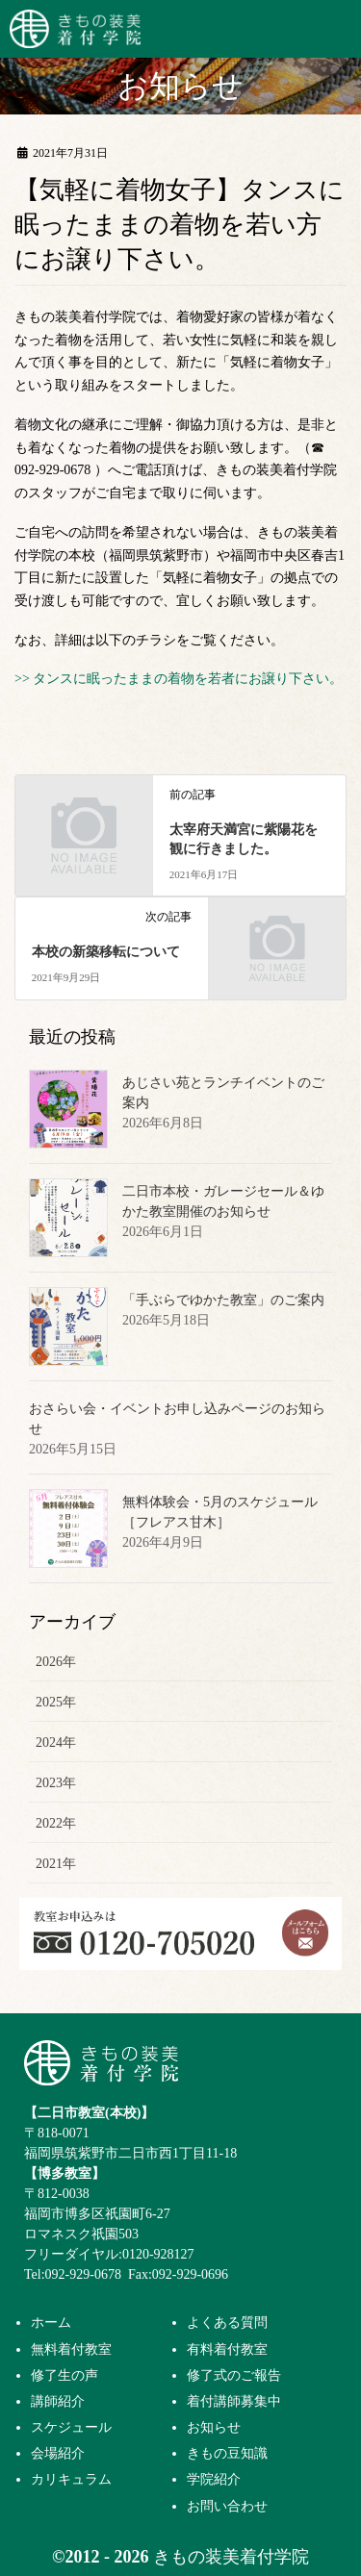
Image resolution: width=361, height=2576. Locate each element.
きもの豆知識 (227, 2453)
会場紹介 (58, 2453)
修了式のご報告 (234, 2375)
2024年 (56, 1742)
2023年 (56, 1783)
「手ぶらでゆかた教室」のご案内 (223, 1300)
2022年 (56, 1823)
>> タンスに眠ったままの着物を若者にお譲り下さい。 (178, 678)
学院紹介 (214, 2479)
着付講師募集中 (234, 2401)
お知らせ (214, 2427)
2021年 (56, 1863)
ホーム (51, 2322)
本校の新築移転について (106, 952)
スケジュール (71, 2427)
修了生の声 (64, 2375)
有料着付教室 (227, 2349)
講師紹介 (58, 2401)
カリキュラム (71, 2479)
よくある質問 (227, 2322)
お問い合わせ (227, 2505)
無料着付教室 (71, 2349)
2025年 (56, 1702)
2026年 (56, 1661)
